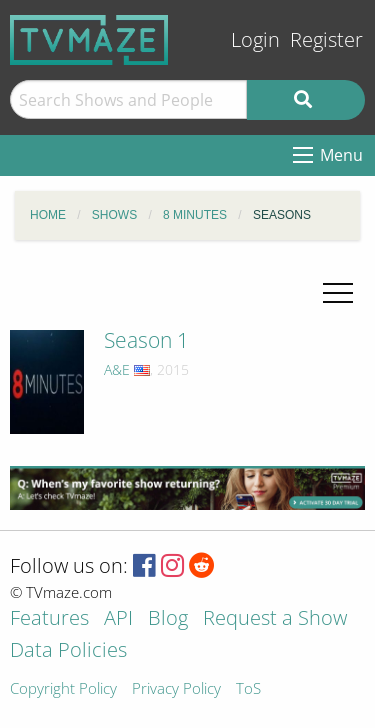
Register (326, 39)
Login (255, 39)
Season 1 (146, 340)
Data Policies (68, 651)
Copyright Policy (63, 689)
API (118, 619)
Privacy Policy (176, 689)
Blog (168, 619)
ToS (248, 689)
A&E (117, 369)
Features (49, 619)
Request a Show (275, 619)
